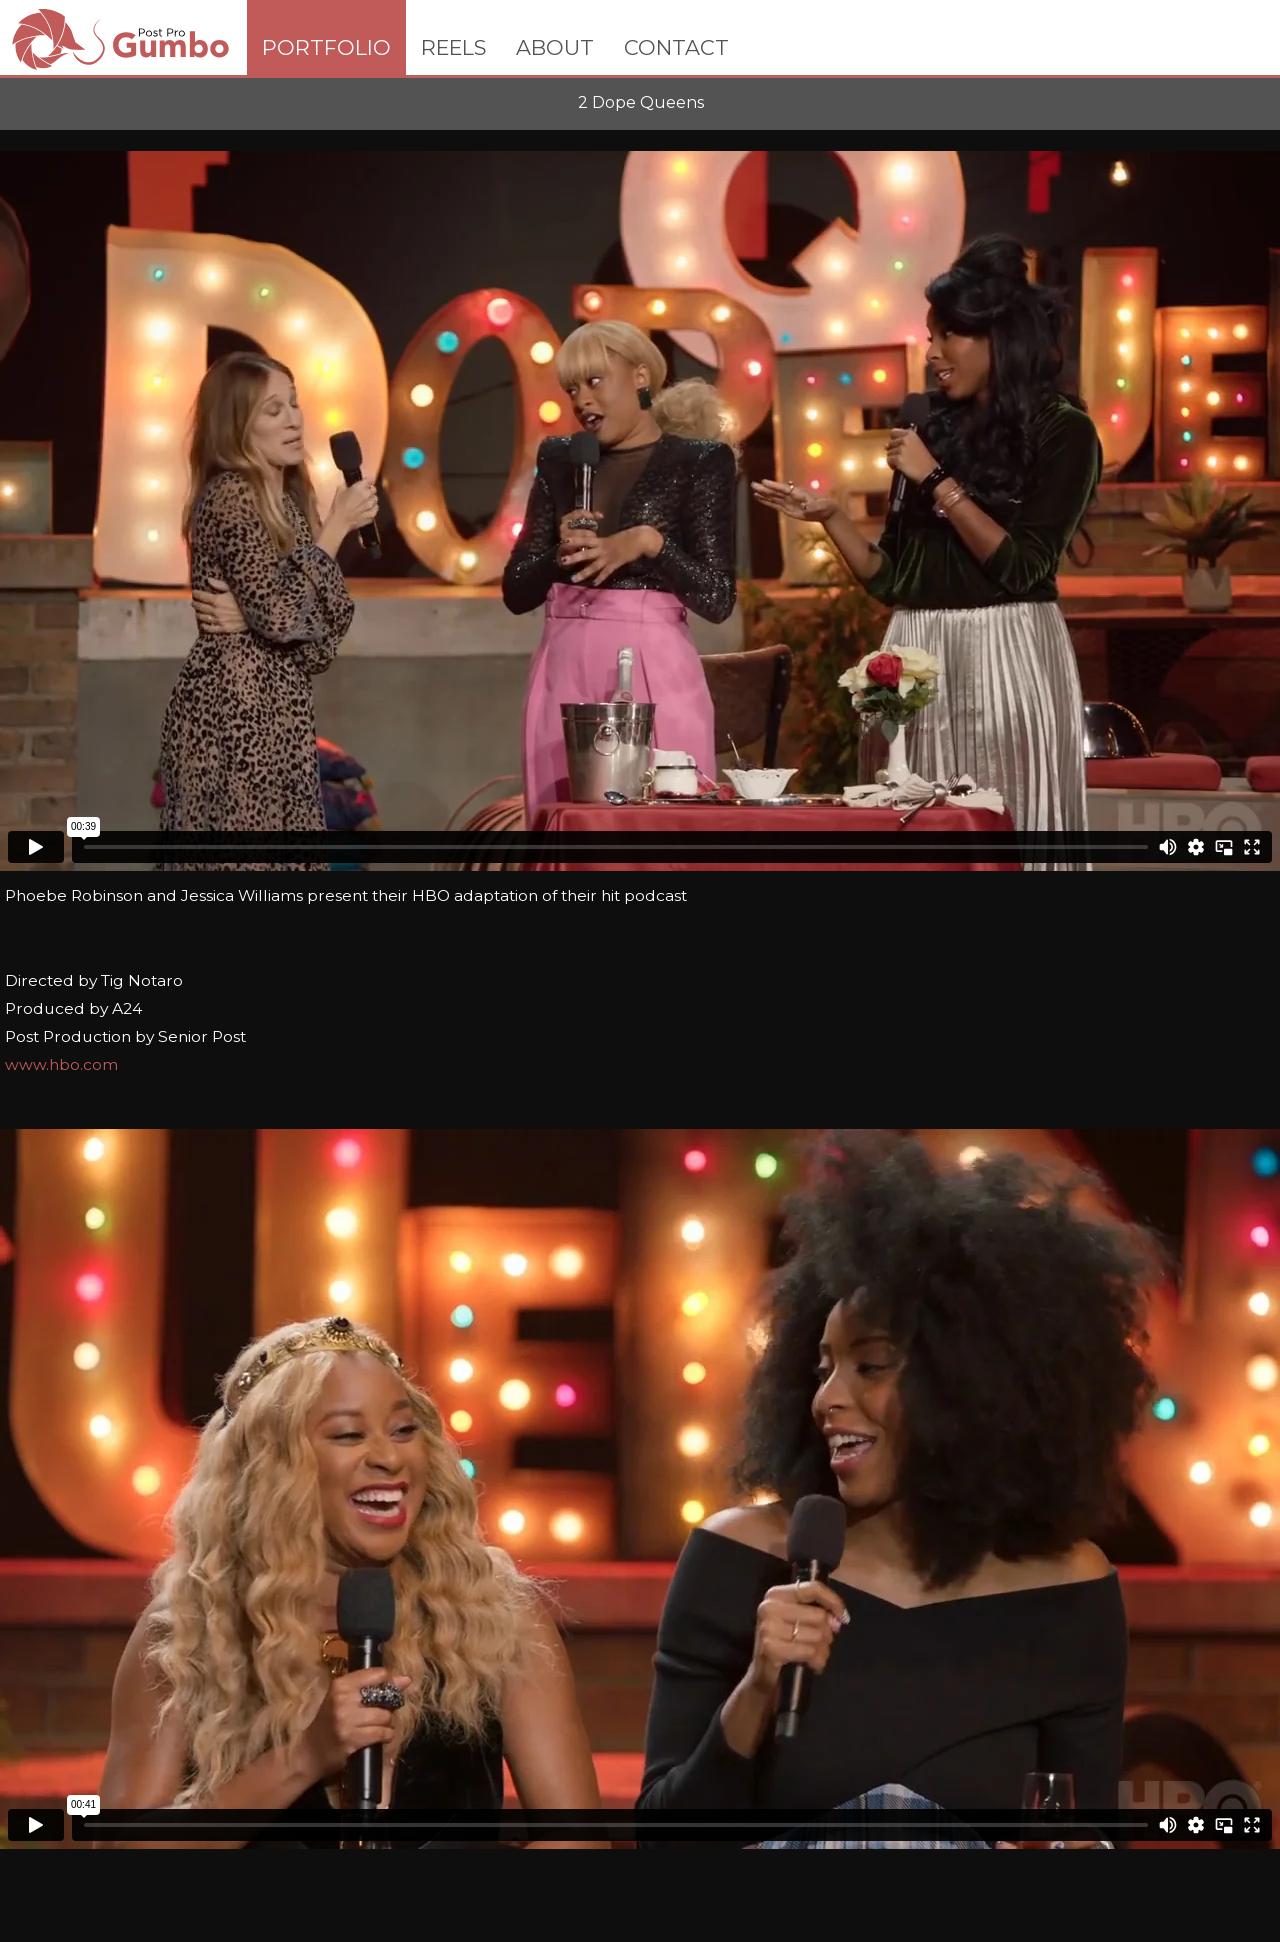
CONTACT (676, 47)
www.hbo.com (61, 1064)
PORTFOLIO (326, 47)
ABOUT (555, 47)
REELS (453, 47)
